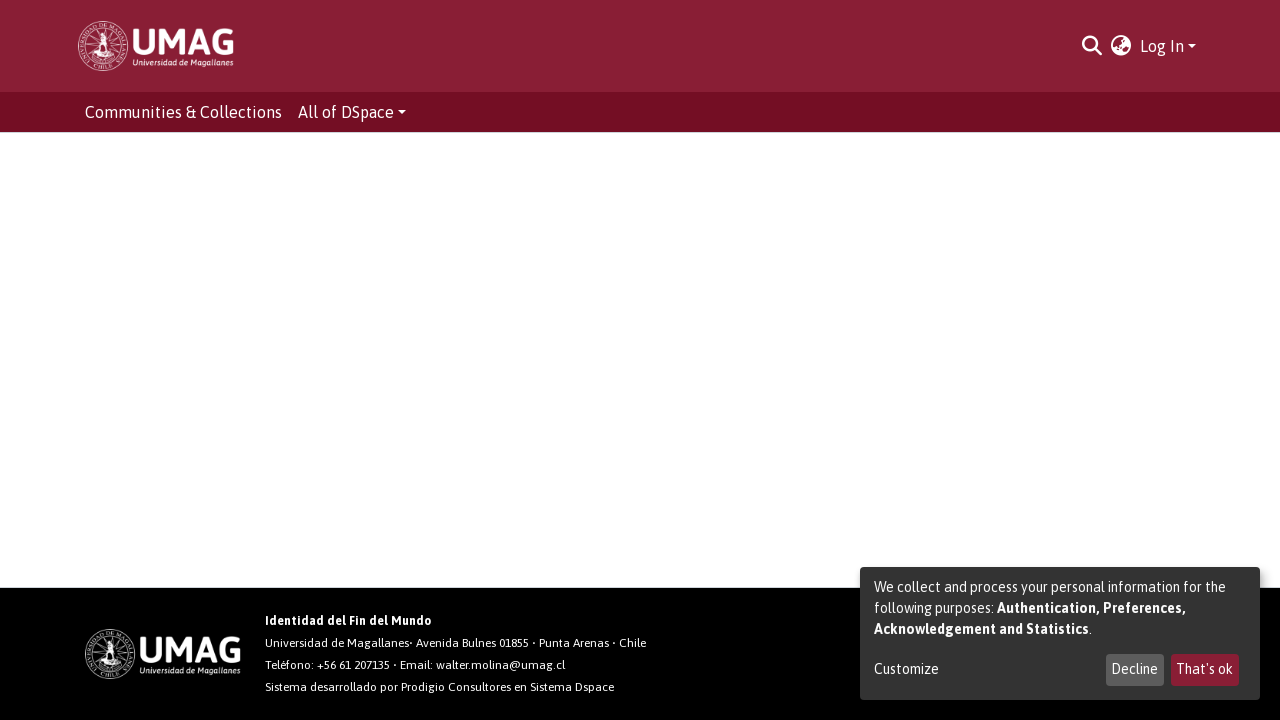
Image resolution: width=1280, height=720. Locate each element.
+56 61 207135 (353, 665)
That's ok (1204, 669)
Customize (906, 669)
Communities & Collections (183, 112)
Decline (1134, 669)
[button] (1121, 46)
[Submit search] (1092, 46)
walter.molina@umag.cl (500, 665)
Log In (1162, 46)
